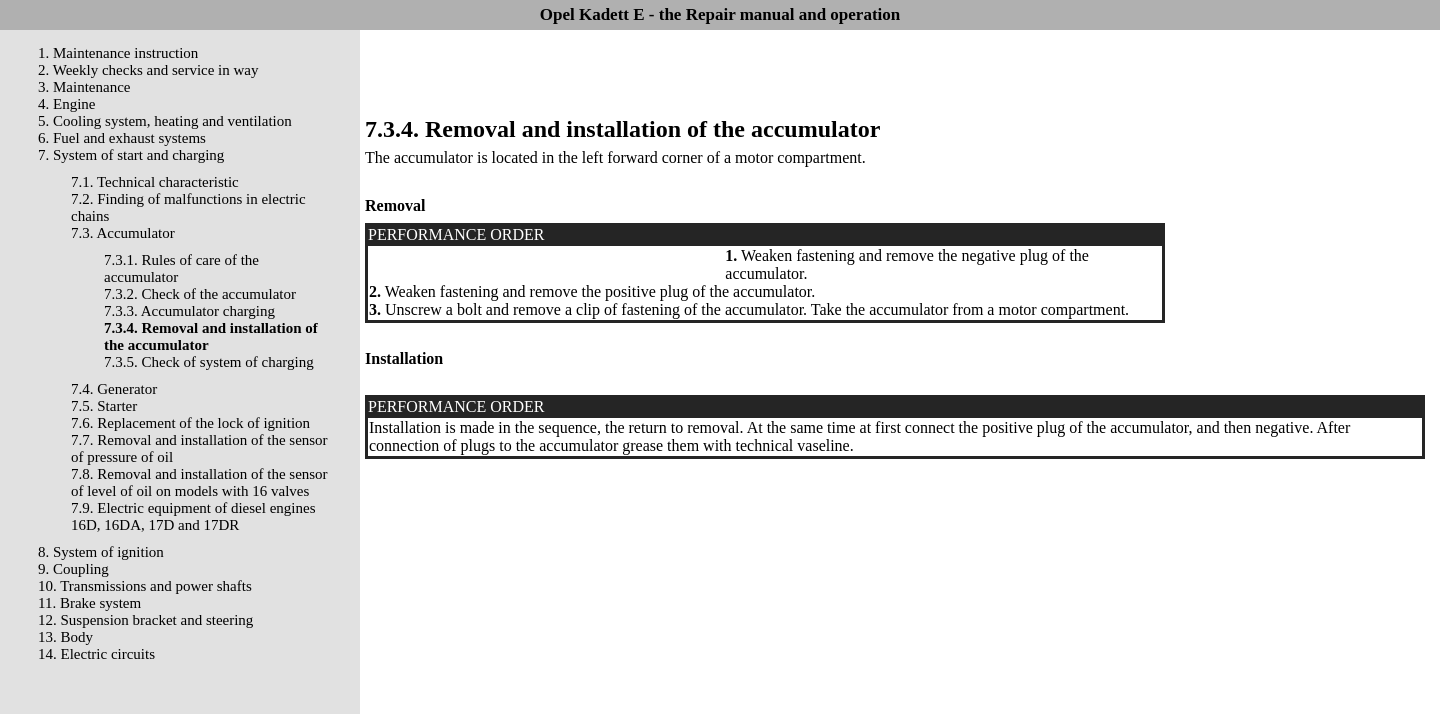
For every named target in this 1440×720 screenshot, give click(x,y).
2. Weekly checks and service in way (148, 70)
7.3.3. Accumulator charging (189, 311)
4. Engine (67, 104)
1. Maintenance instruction (118, 53)
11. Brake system (89, 603)
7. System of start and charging (131, 155)
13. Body (65, 637)
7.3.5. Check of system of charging (209, 362)
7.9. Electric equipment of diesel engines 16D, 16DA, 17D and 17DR (193, 516)
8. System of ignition (101, 552)
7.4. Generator (114, 389)
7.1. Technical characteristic (155, 182)
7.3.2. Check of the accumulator (200, 294)
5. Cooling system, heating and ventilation (165, 121)
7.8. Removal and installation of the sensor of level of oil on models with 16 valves (199, 482)
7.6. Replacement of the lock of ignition (190, 423)
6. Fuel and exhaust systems (122, 138)
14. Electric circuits (96, 654)
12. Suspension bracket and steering (145, 620)
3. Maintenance (84, 87)
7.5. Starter (104, 406)
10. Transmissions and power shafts (145, 586)
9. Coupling (73, 569)
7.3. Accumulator (123, 233)
